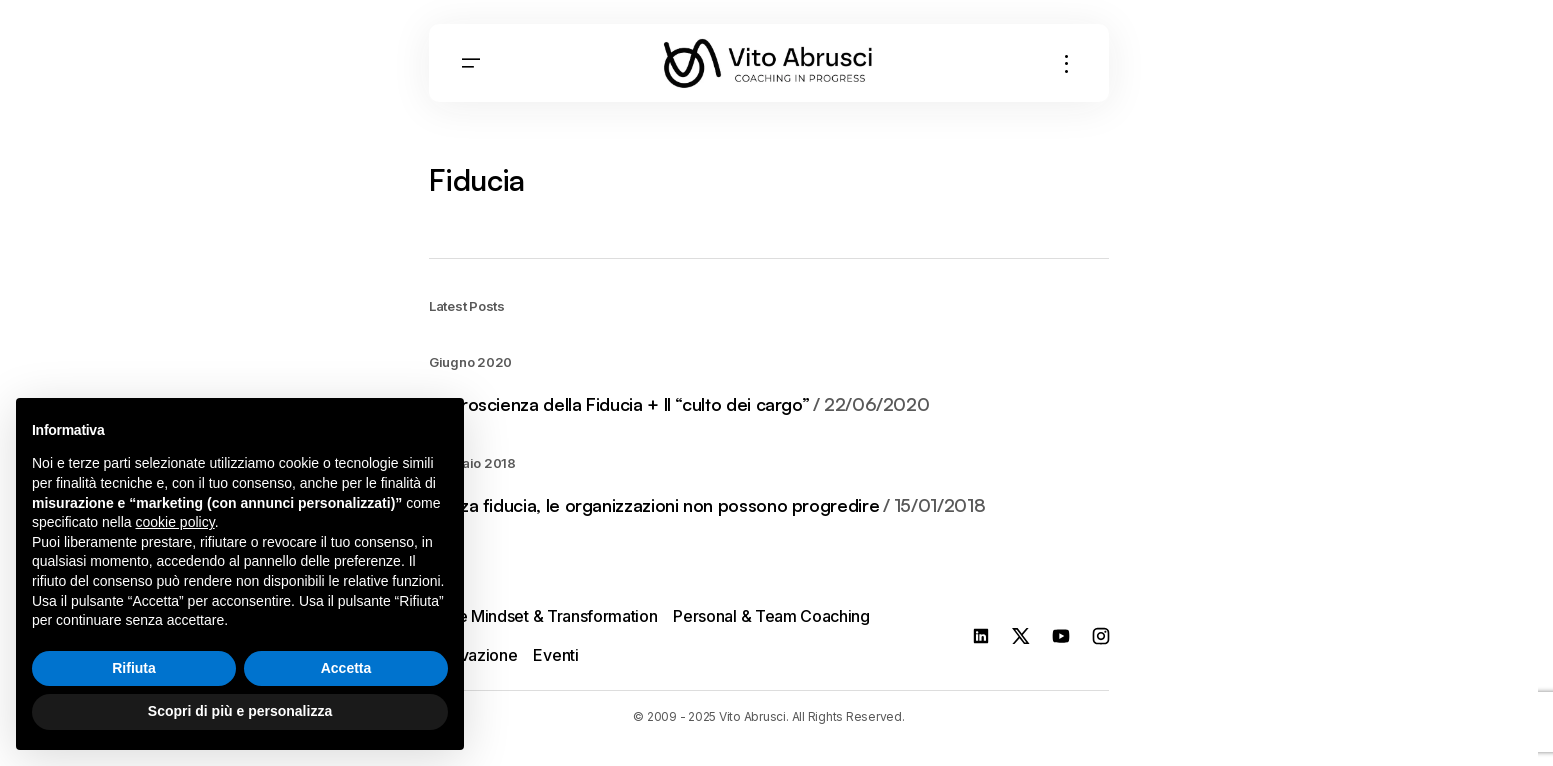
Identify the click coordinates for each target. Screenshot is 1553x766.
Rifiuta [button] (134, 668)
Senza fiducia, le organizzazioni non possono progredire (707, 506)
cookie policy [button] (175, 522)
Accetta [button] (346, 668)
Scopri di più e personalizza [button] (240, 711)
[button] (471, 63)
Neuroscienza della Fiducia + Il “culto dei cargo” (679, 405)
